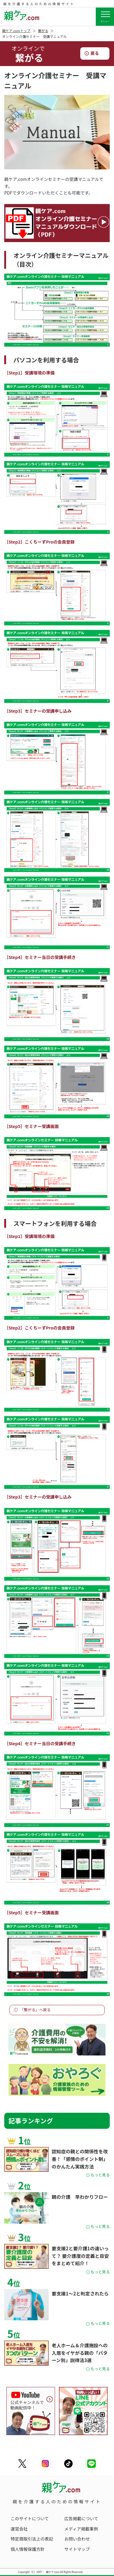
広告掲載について (81, 2518)
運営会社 (19, 2529)
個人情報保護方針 (28, 2549)
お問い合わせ (77, 2539)
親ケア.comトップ (16, 30)
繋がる (43, 30)
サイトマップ (77, 2549)
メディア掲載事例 (81, 2529)
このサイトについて (30, 2518)
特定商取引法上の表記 (32, 2539)
